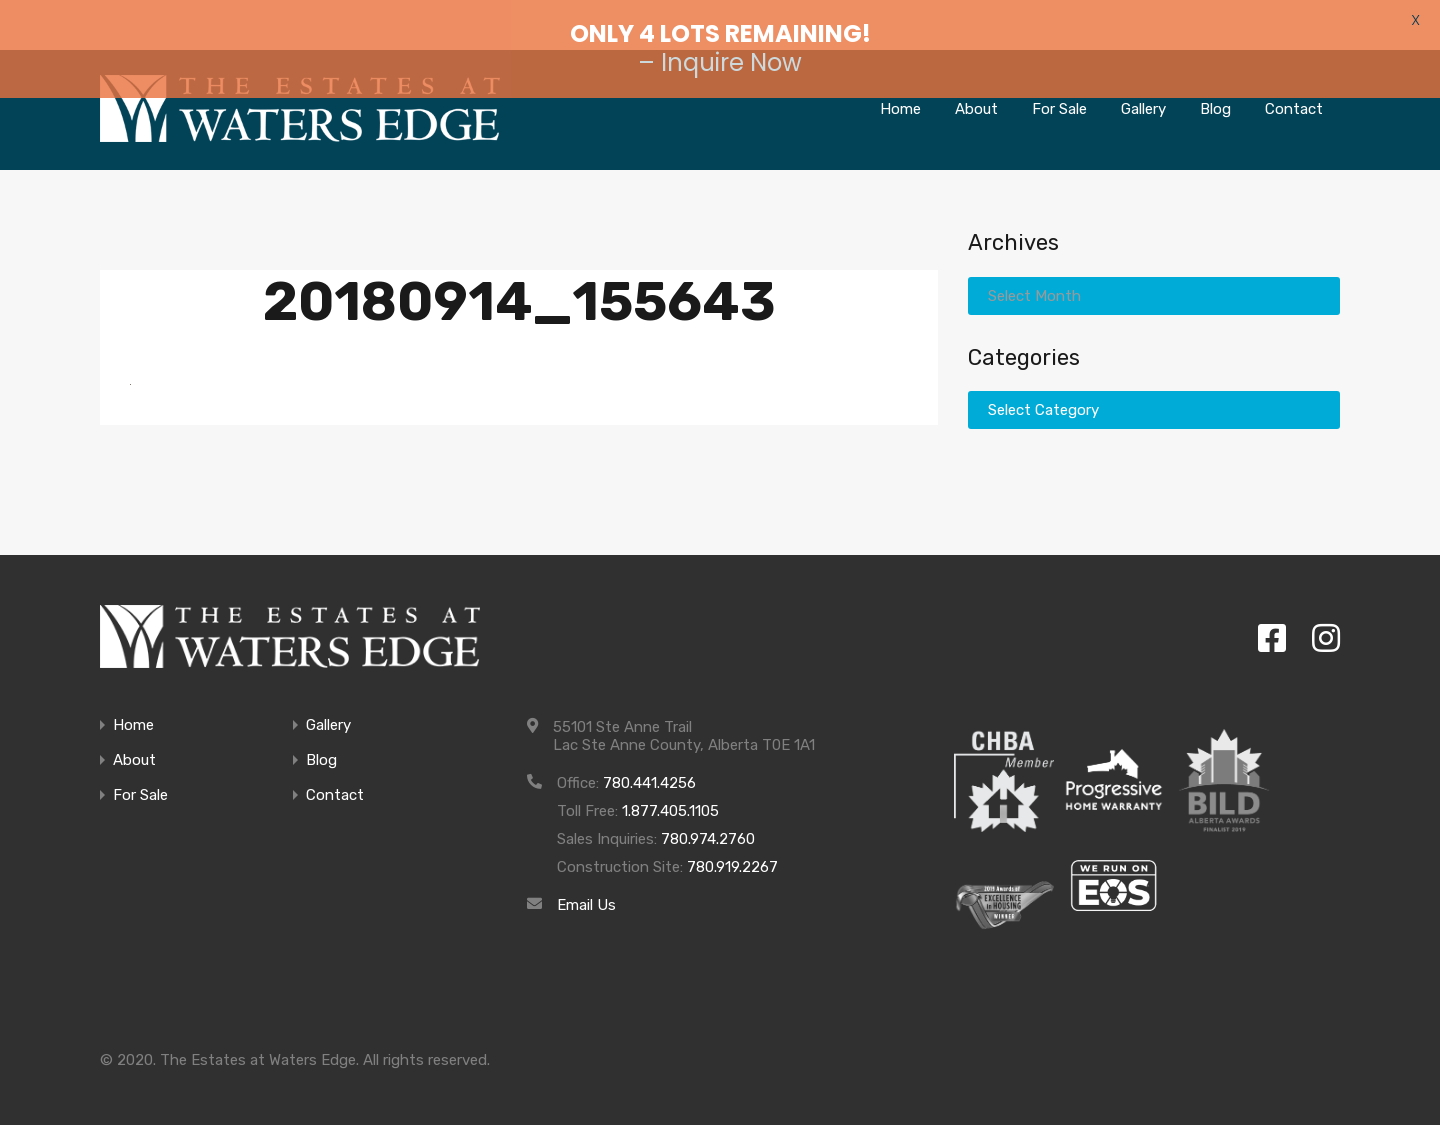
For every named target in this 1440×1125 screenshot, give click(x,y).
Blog (321, 743)
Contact (335, 778)
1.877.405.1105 (670, 794)
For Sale (140, 778)
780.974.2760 (708, 822)
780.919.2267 (732, 850)
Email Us (586, 888)
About (134, 743)
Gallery (328, 708)
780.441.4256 (649, 766)
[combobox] (1154, 278)
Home (133, 708)
